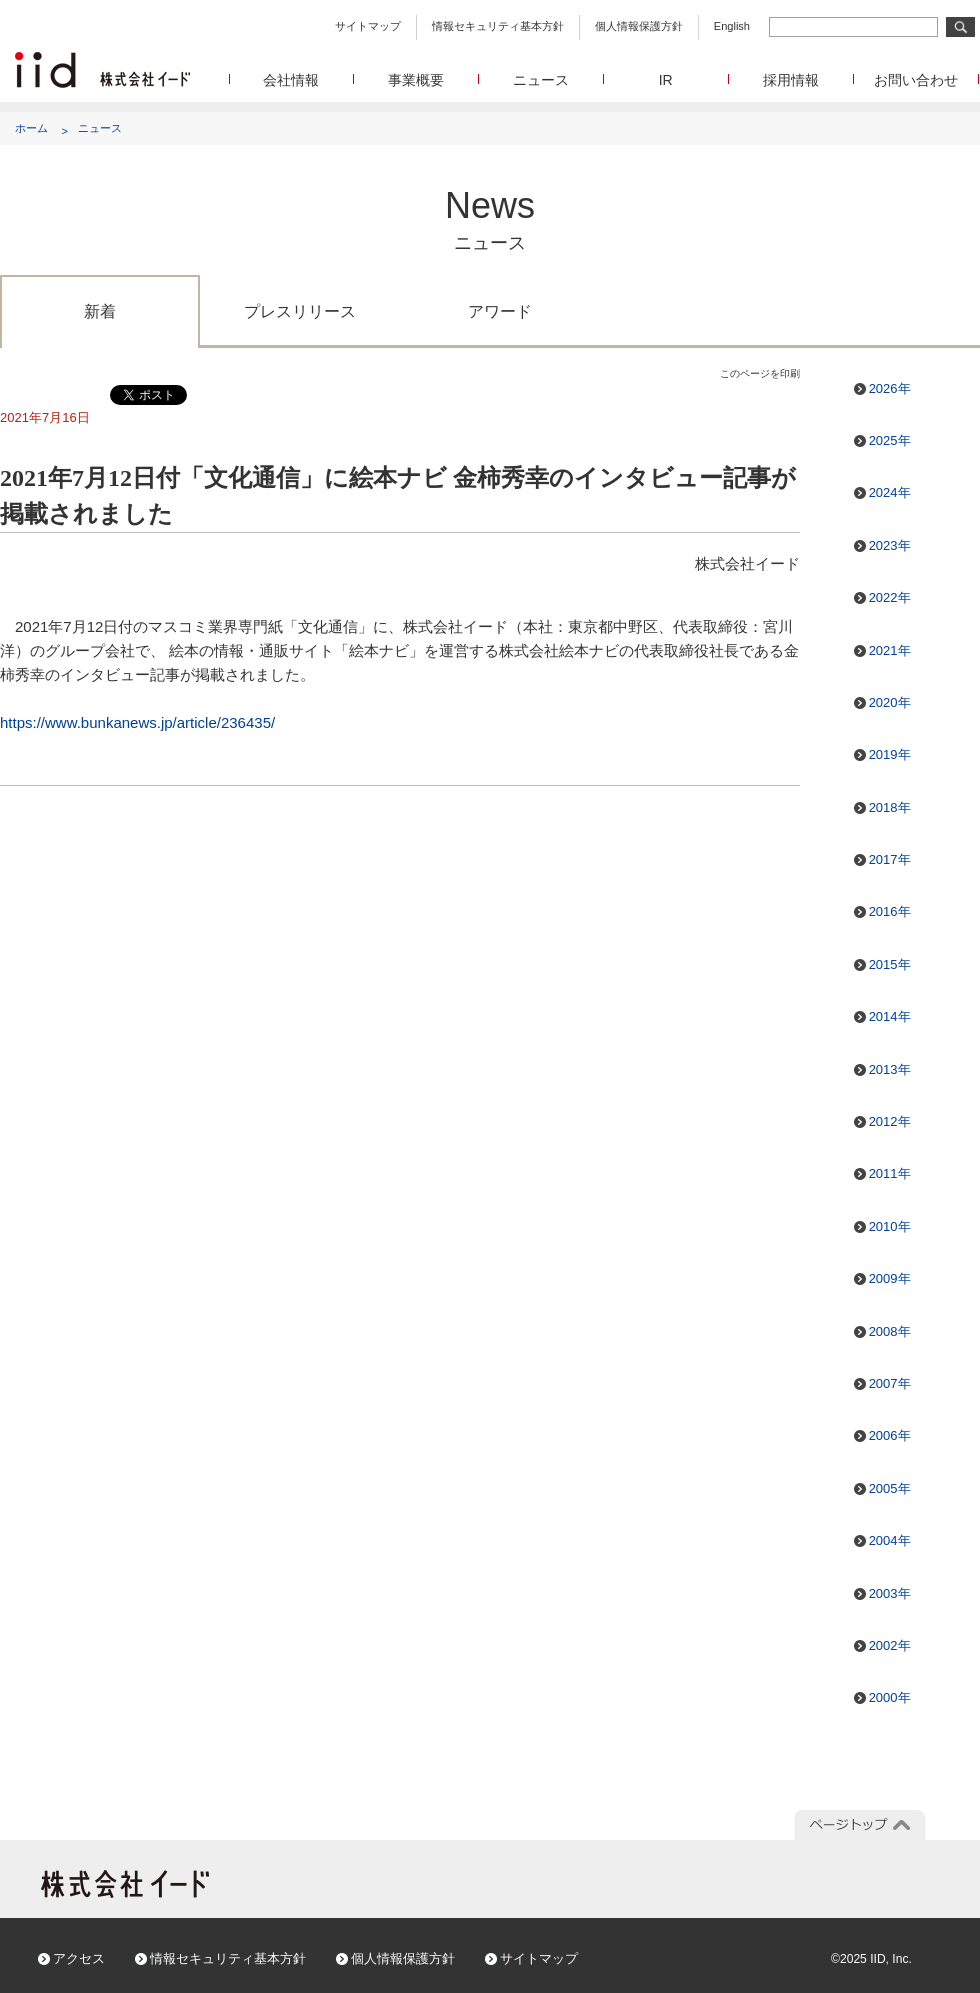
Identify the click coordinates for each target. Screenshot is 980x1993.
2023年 (890, 545)
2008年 (890, 1331)
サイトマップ (368, 26)
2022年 (890, 597)
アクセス (79, 1958)
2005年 (890, 1488)
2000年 (890, 1697)
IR (666, 80)
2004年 (890, 1540)
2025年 (890, 440)
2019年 (890, 754)
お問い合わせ (916, 80)
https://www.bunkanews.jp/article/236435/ (137, 722)
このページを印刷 (760, 373)
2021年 (890, 650)
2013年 (890, 1069)
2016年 (890, 911)
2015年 (890, 964)
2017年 (890, 859)
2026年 (890, 388)
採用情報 (791, 80)
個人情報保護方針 (639, 26)
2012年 (890, 1121)
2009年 (890, 1278)
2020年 (890, 702)
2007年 (890, 1383)
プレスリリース (300, 311)
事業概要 (416, 80)
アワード (500, 311)
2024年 (890, 492)
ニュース (541, 80)
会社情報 (291, 80)
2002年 (890, 1645)
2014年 (890, 1016)
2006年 (890, 1435)
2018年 (890, 807)
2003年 (890, 1593)
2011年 (890, 1173)
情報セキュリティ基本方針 (498, 26)
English (732, 26)
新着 (100, 311)
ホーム (31, 128)
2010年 (890, 1226)
